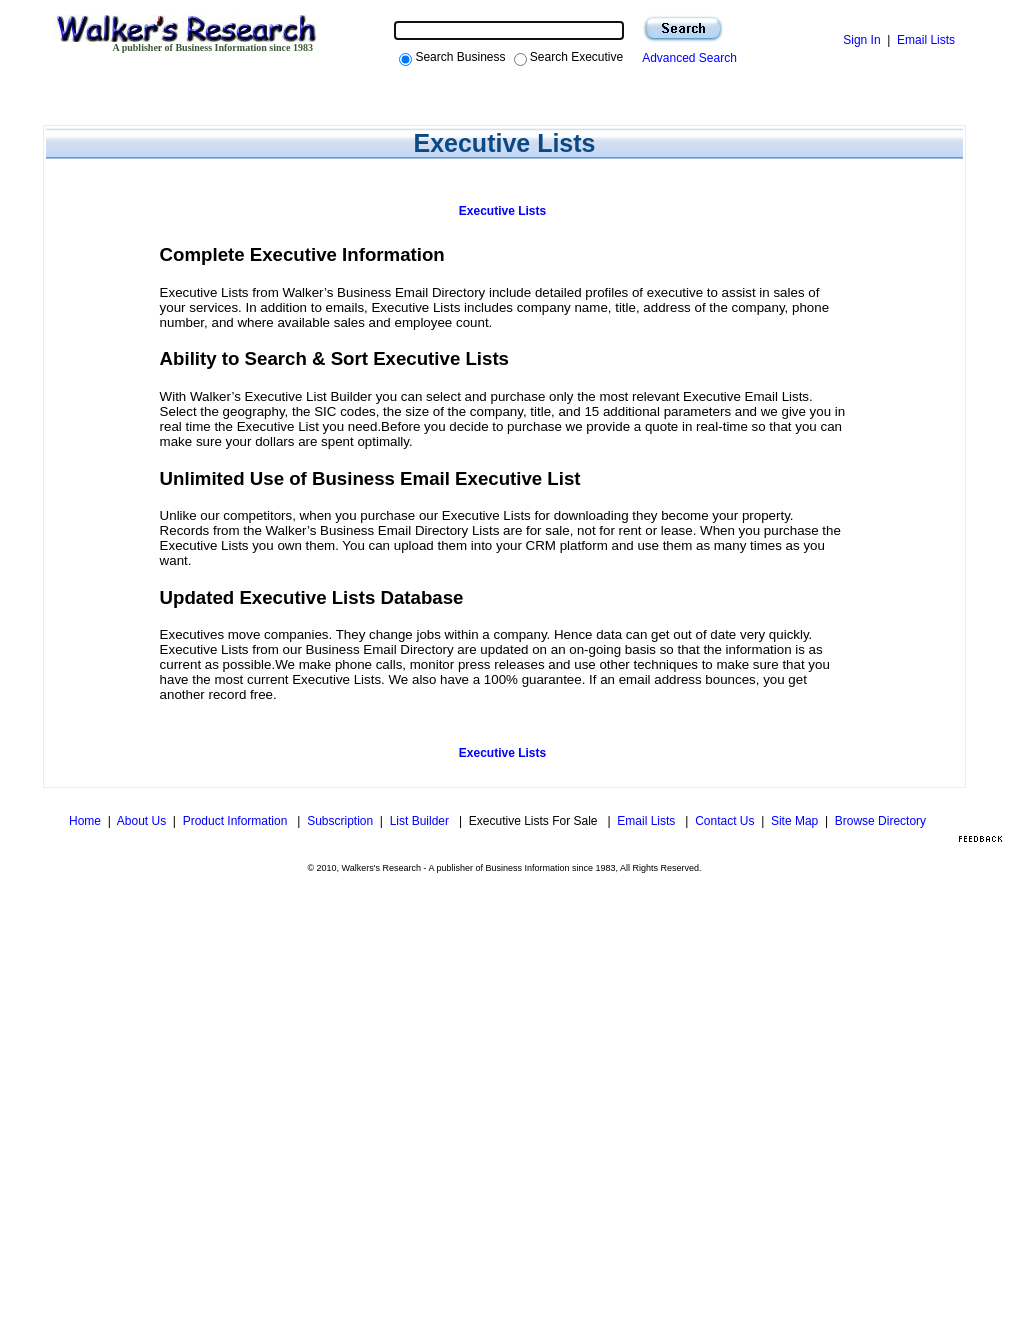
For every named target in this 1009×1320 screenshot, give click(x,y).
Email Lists (926, 40)
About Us (141, 821)
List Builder (421, 821)
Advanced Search (686, 58)
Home (85, 821)
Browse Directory (880, 821)
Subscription (340, 821)
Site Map (794, 821)
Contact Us (724, 821)
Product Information (237, 821)
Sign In (861, 40)
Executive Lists (502, 211)
